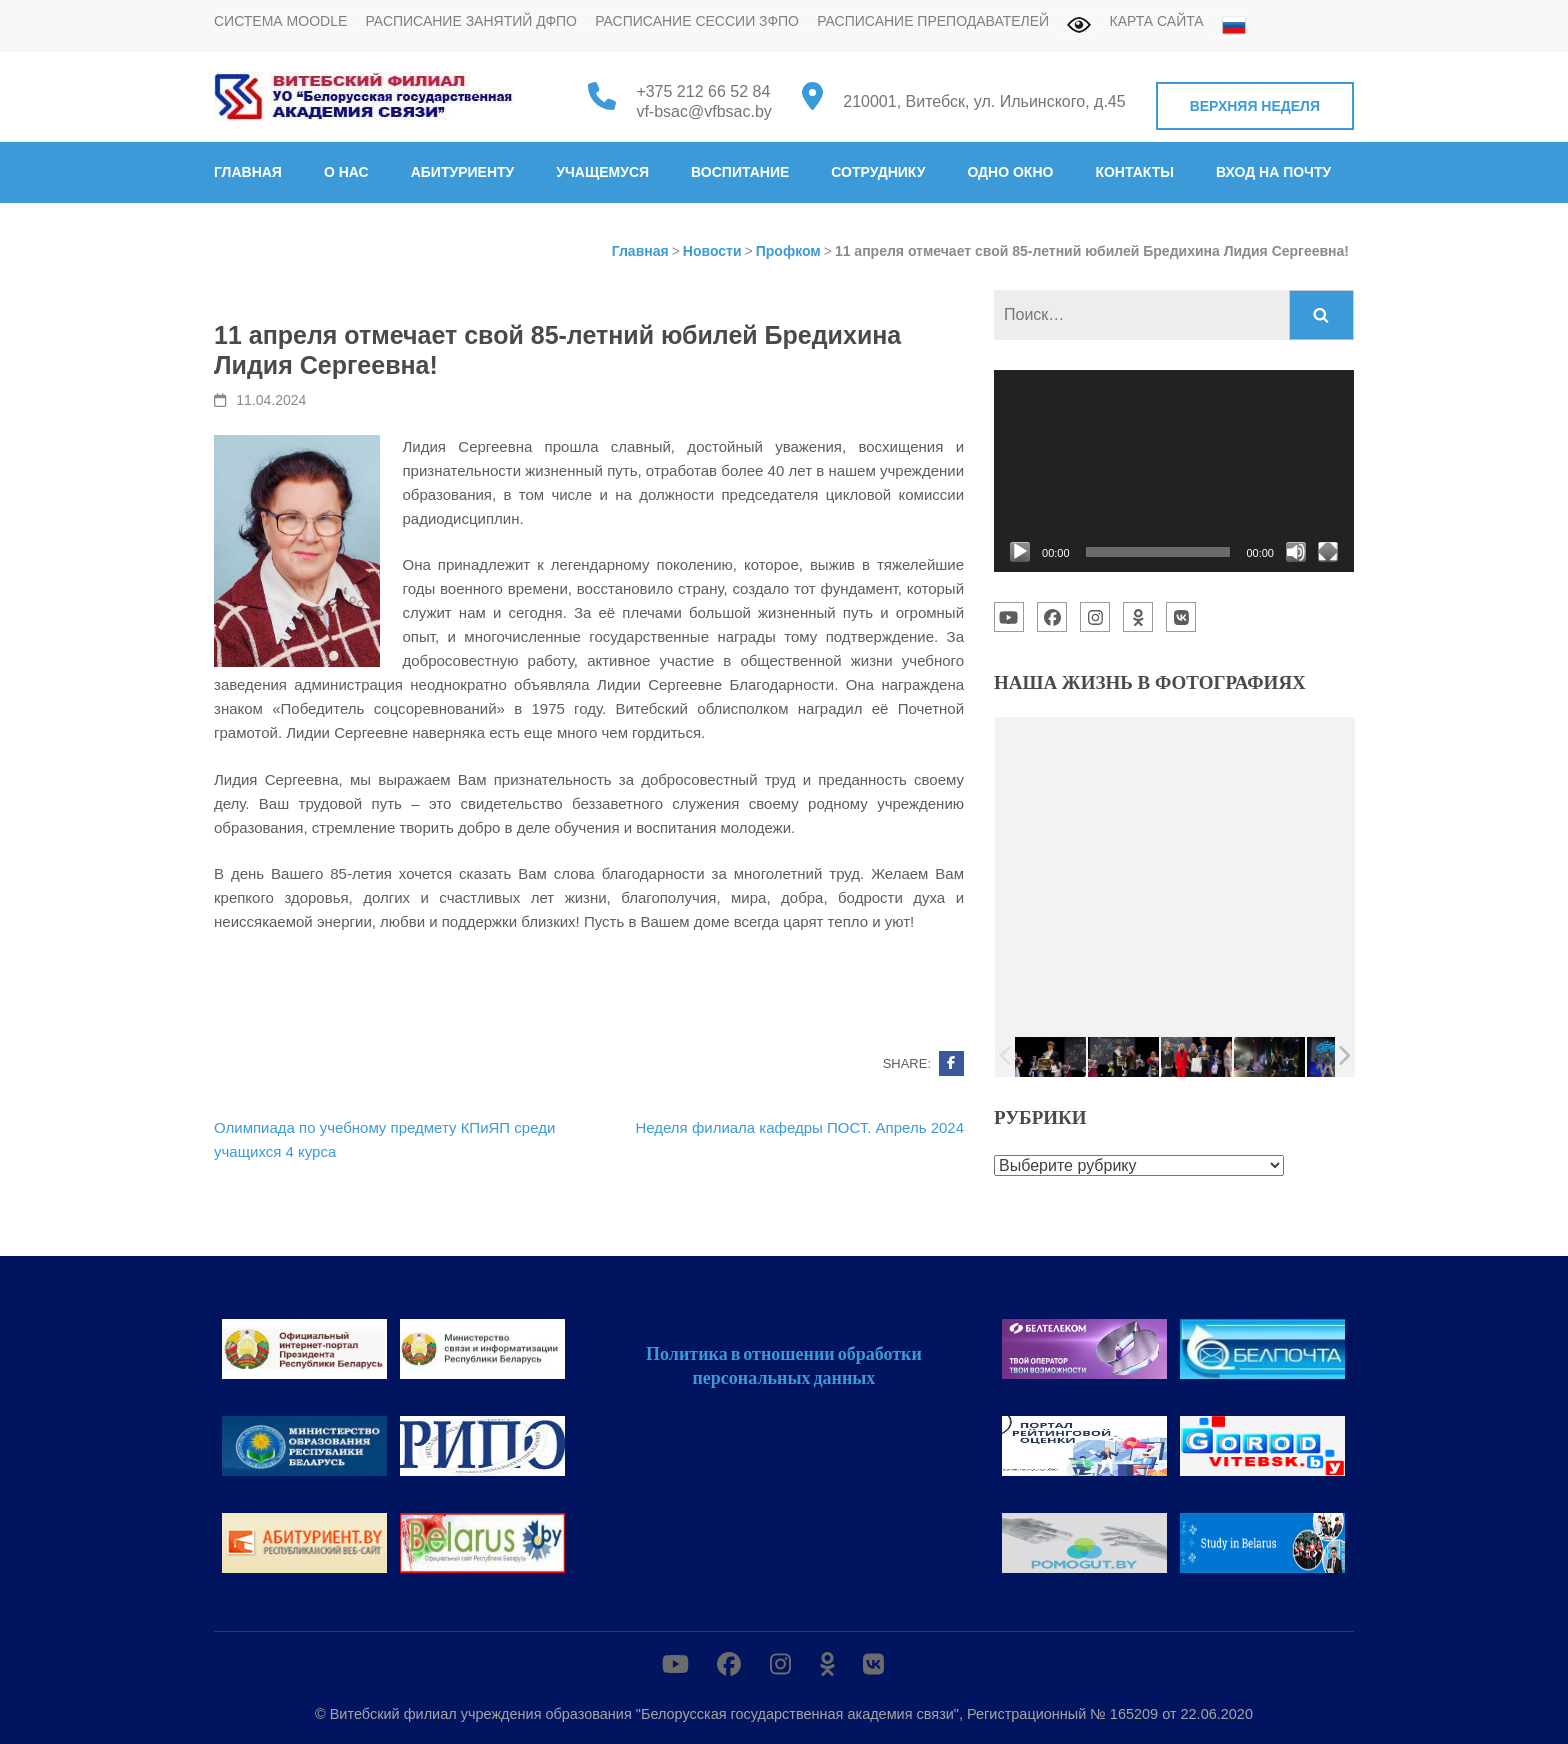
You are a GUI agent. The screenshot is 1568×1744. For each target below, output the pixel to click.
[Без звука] (1296, 552)
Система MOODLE (280, 21)
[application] (1174, 471)
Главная (248, 172)
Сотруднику (878, 172)
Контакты (1134, 172)
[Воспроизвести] (1020, 552)
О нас (346, 172)
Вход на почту (1273, 172)
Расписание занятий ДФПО (471, 21)
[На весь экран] (1328, 552)
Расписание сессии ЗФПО (697, 21)
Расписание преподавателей (933, 21)
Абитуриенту (463, 172)
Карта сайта (1157, 21)
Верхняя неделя (1255, 106)
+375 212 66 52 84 (703, 91)
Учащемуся (602, 172)
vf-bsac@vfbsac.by (703, 111)
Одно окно (1010, 172)
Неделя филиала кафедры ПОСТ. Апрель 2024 (799, 1127)
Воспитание (740, 172)
